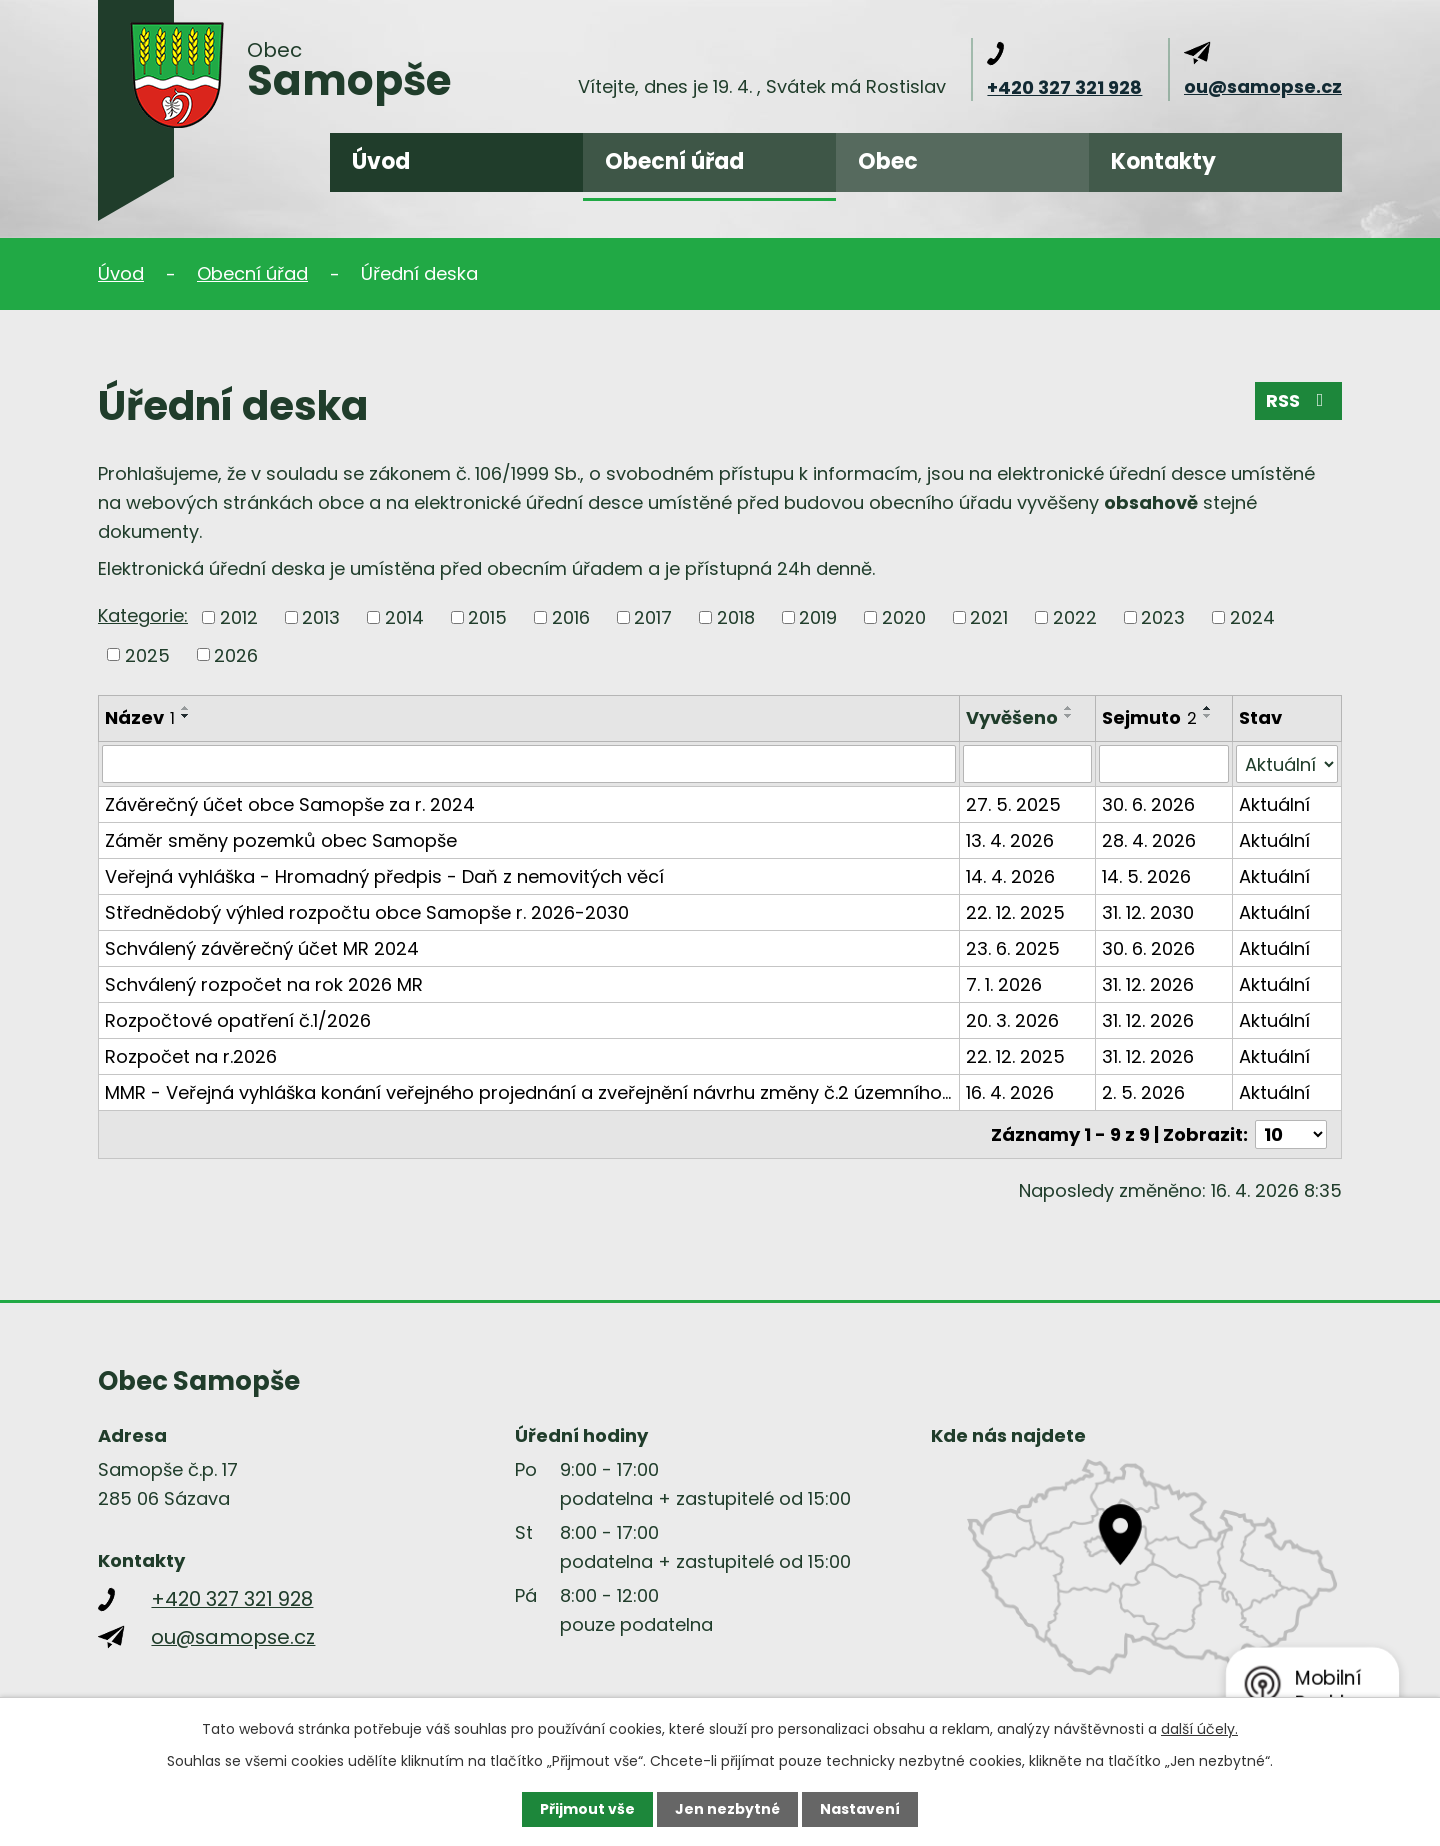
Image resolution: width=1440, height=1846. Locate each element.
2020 (904, 617)
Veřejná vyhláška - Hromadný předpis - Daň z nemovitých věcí (384, 876)
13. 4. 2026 (1010, 840)
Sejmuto (1149, 717)
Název (140, 717)
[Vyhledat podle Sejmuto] (1163, 764)
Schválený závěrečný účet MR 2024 (262, 948)
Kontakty (1163, 161)
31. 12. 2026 (1148, 984)
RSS (1299, 400)
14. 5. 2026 (1146, 876)
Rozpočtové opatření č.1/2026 (238, 1020)
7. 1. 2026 (1004, 984)
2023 (1163, 617)
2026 (236, 654)
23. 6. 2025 (1013, 948)
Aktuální (1274, 804)
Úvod (381, 161)
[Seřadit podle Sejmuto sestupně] (1208, 716)
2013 (321, 617)
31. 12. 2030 (1148, 912)
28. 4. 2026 (1149, 840)
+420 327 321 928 (1064, 87)
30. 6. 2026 (1148, 804)
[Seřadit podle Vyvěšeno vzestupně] (1069, 708)
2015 (487, 617)
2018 (736, 617)
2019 (818, 617)
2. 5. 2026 (1143, 1092)
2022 (1075, 617)
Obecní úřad (674, 161)
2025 (147, 654)
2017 (653, 617)
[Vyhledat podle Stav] (1287, 764)
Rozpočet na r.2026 (191, 1056)
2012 (239, 617)
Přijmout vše (587, 1809)
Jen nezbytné (727, 1809)
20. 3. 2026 (1012, 1020)
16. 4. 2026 (1010, 1092)
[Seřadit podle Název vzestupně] (186, 708)
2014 (404, 617)
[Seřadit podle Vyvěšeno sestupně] (1069, 716)
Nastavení (860, 1809)
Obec (888, 161)
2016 (571, 617)
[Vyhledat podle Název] (529, 764)
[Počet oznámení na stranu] (1291, 1134)
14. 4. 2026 (1010, 876)
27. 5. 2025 (1013, 804)
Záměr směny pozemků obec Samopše (281, 840)
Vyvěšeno (1012, 717)
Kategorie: (143, 615)
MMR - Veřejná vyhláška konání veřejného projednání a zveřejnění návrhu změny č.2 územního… (528, 1092)
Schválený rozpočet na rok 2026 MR (264, 984)
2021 (989, 617)
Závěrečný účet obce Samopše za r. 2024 (290, 804)
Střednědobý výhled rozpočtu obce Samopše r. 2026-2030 (367, 912)
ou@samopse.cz (1263, 86)
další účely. (1199, 1729)
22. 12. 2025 (1015, 912)
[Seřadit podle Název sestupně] (186, 716)
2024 (1252, 617)
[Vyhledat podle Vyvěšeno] (1027, 764)
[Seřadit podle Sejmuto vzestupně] (1208, 708)
